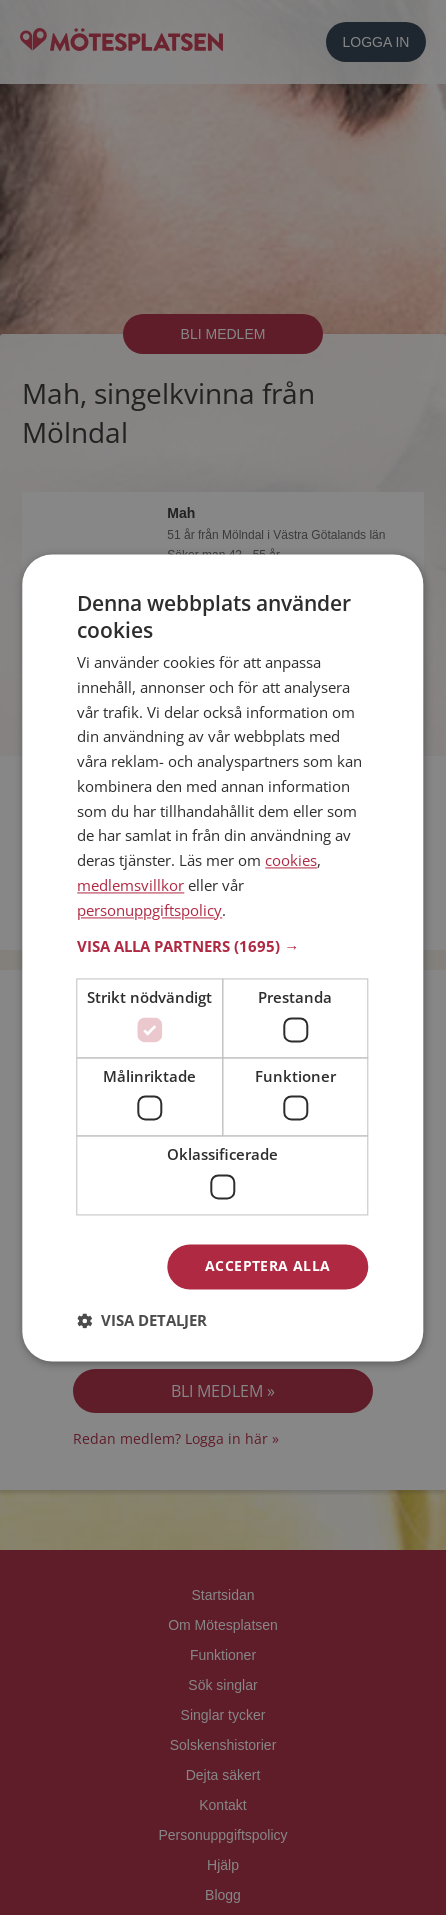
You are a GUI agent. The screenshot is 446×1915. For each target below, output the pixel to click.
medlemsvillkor (130, 885)
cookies (291, 861)
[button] (222, 947)
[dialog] (222, 957)
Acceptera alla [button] (268, 1265)
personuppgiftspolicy (149, 910)
